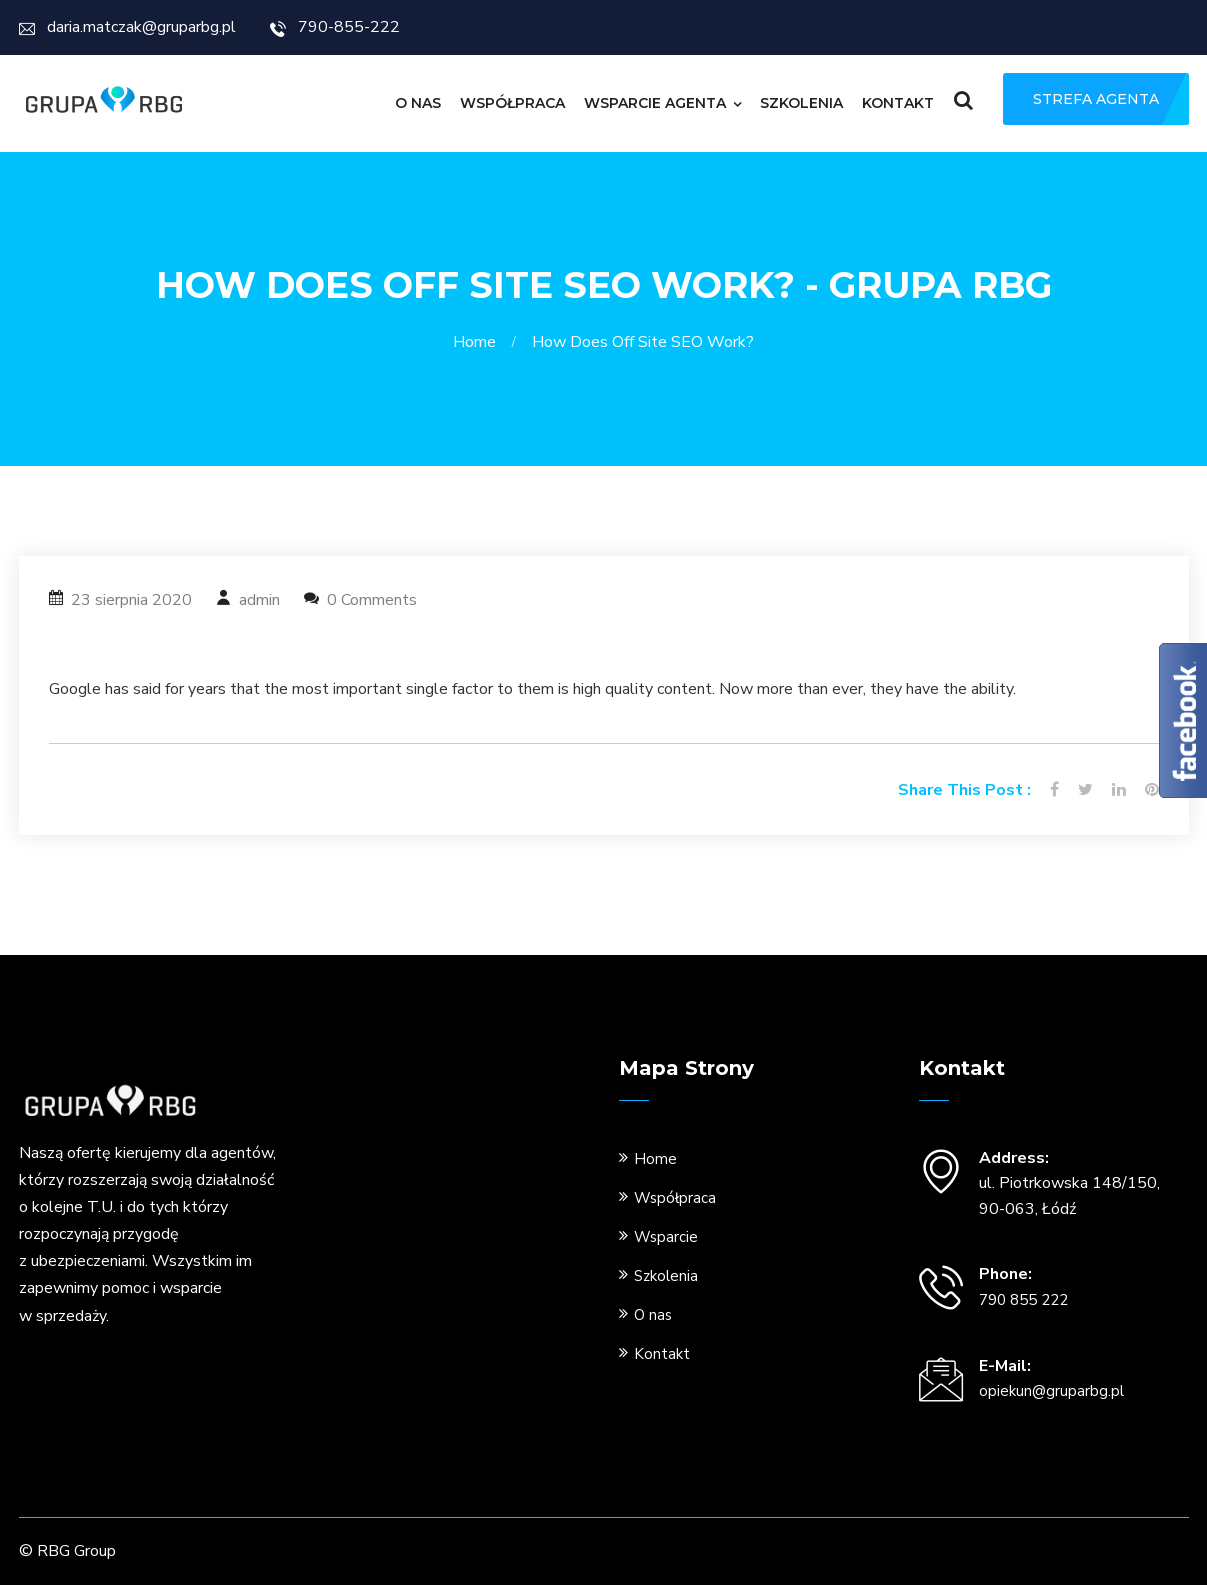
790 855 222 (1023, 1300)
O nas (418, 103)
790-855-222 (335, 27)
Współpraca (512, 103)
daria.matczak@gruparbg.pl (127, 27)
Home (478, 342)
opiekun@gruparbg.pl (1051, 1391)
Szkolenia (801, 103)
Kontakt (898, 103)
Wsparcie (666, 1237)
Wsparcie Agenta (655, 103)
